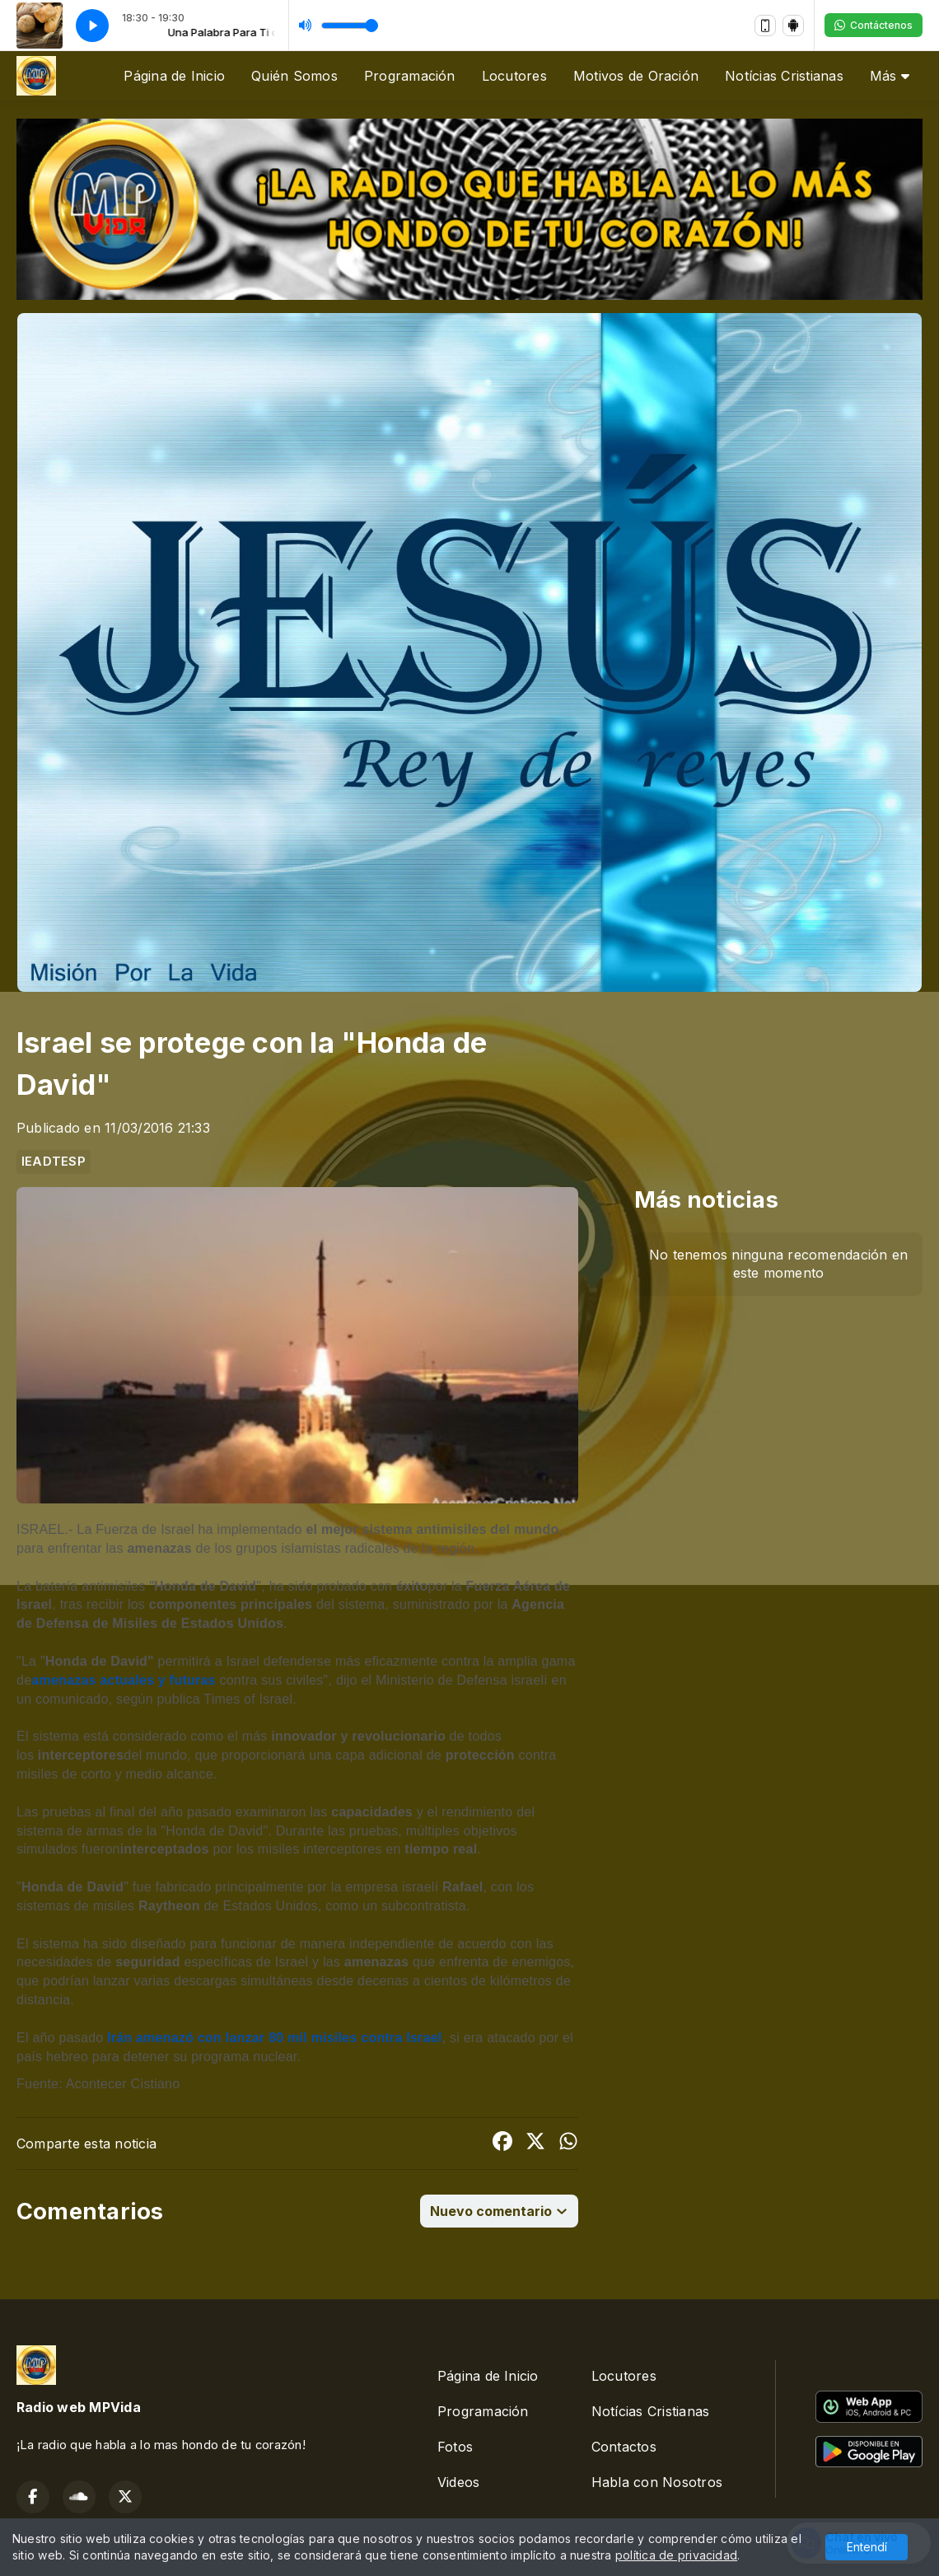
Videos (458, 2482)
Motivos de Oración (635, 76)
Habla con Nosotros (656, 2482)
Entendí (867, 2547)
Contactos (623, 2446)
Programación (409, 76)
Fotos (455, 2446)
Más (889, 76)
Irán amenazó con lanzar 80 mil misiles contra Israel (274, 2038)
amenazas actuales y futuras (123, 1680)
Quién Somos (294, 76)
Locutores (514, 76)
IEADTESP (53, 1161)
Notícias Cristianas (784, 76)
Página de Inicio (174, 76)
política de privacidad (676, 2555)
